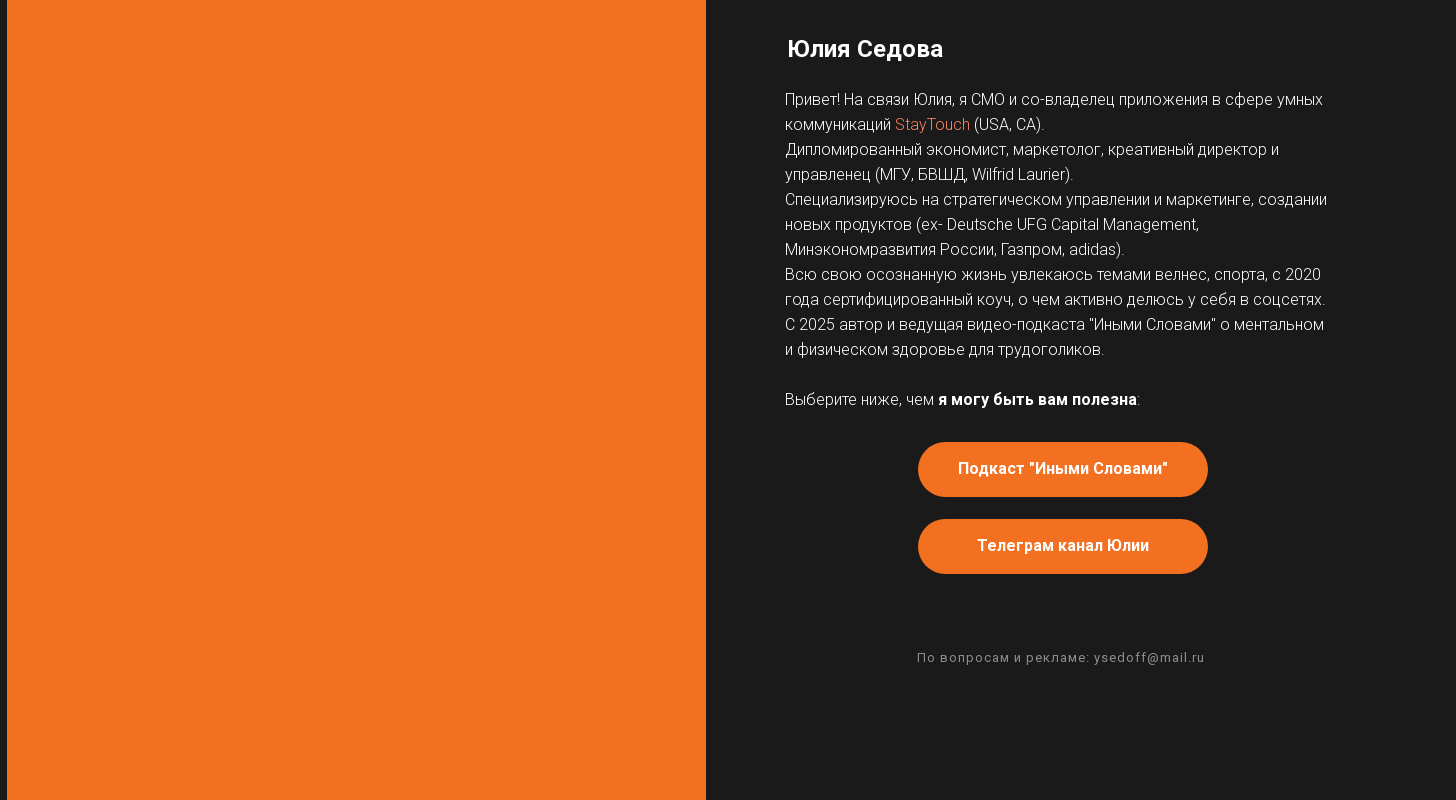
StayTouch (932, 124)
